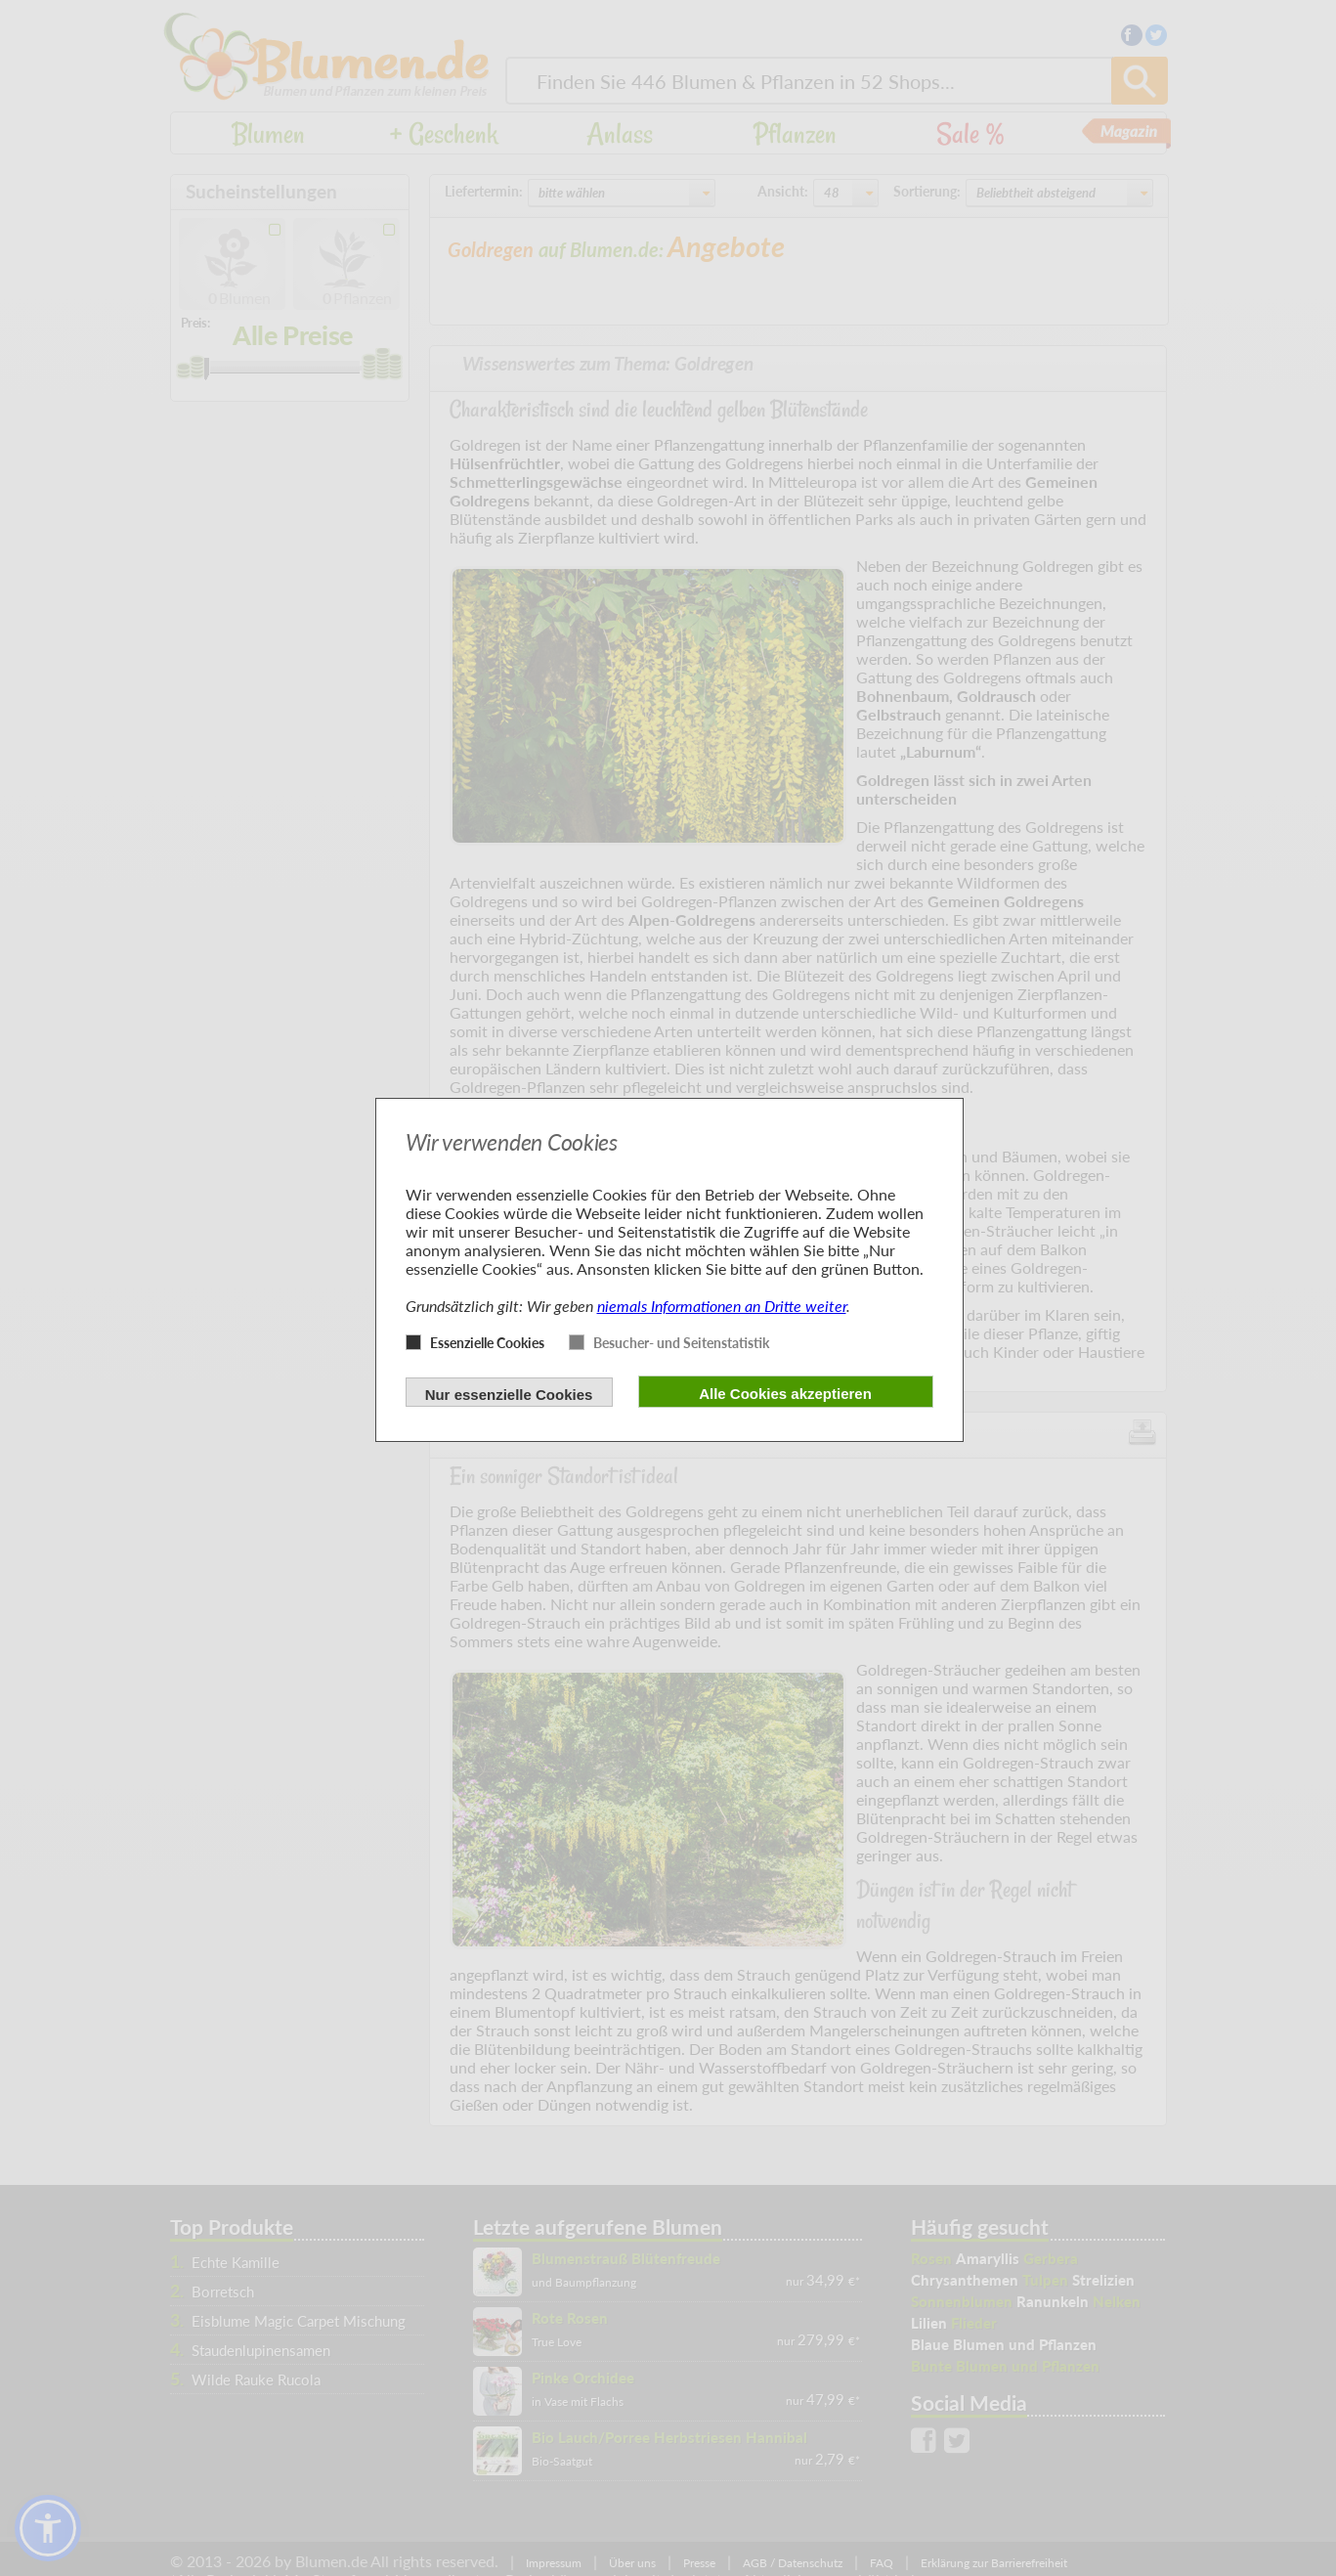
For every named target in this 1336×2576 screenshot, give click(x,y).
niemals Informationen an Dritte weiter (721, 1305)
